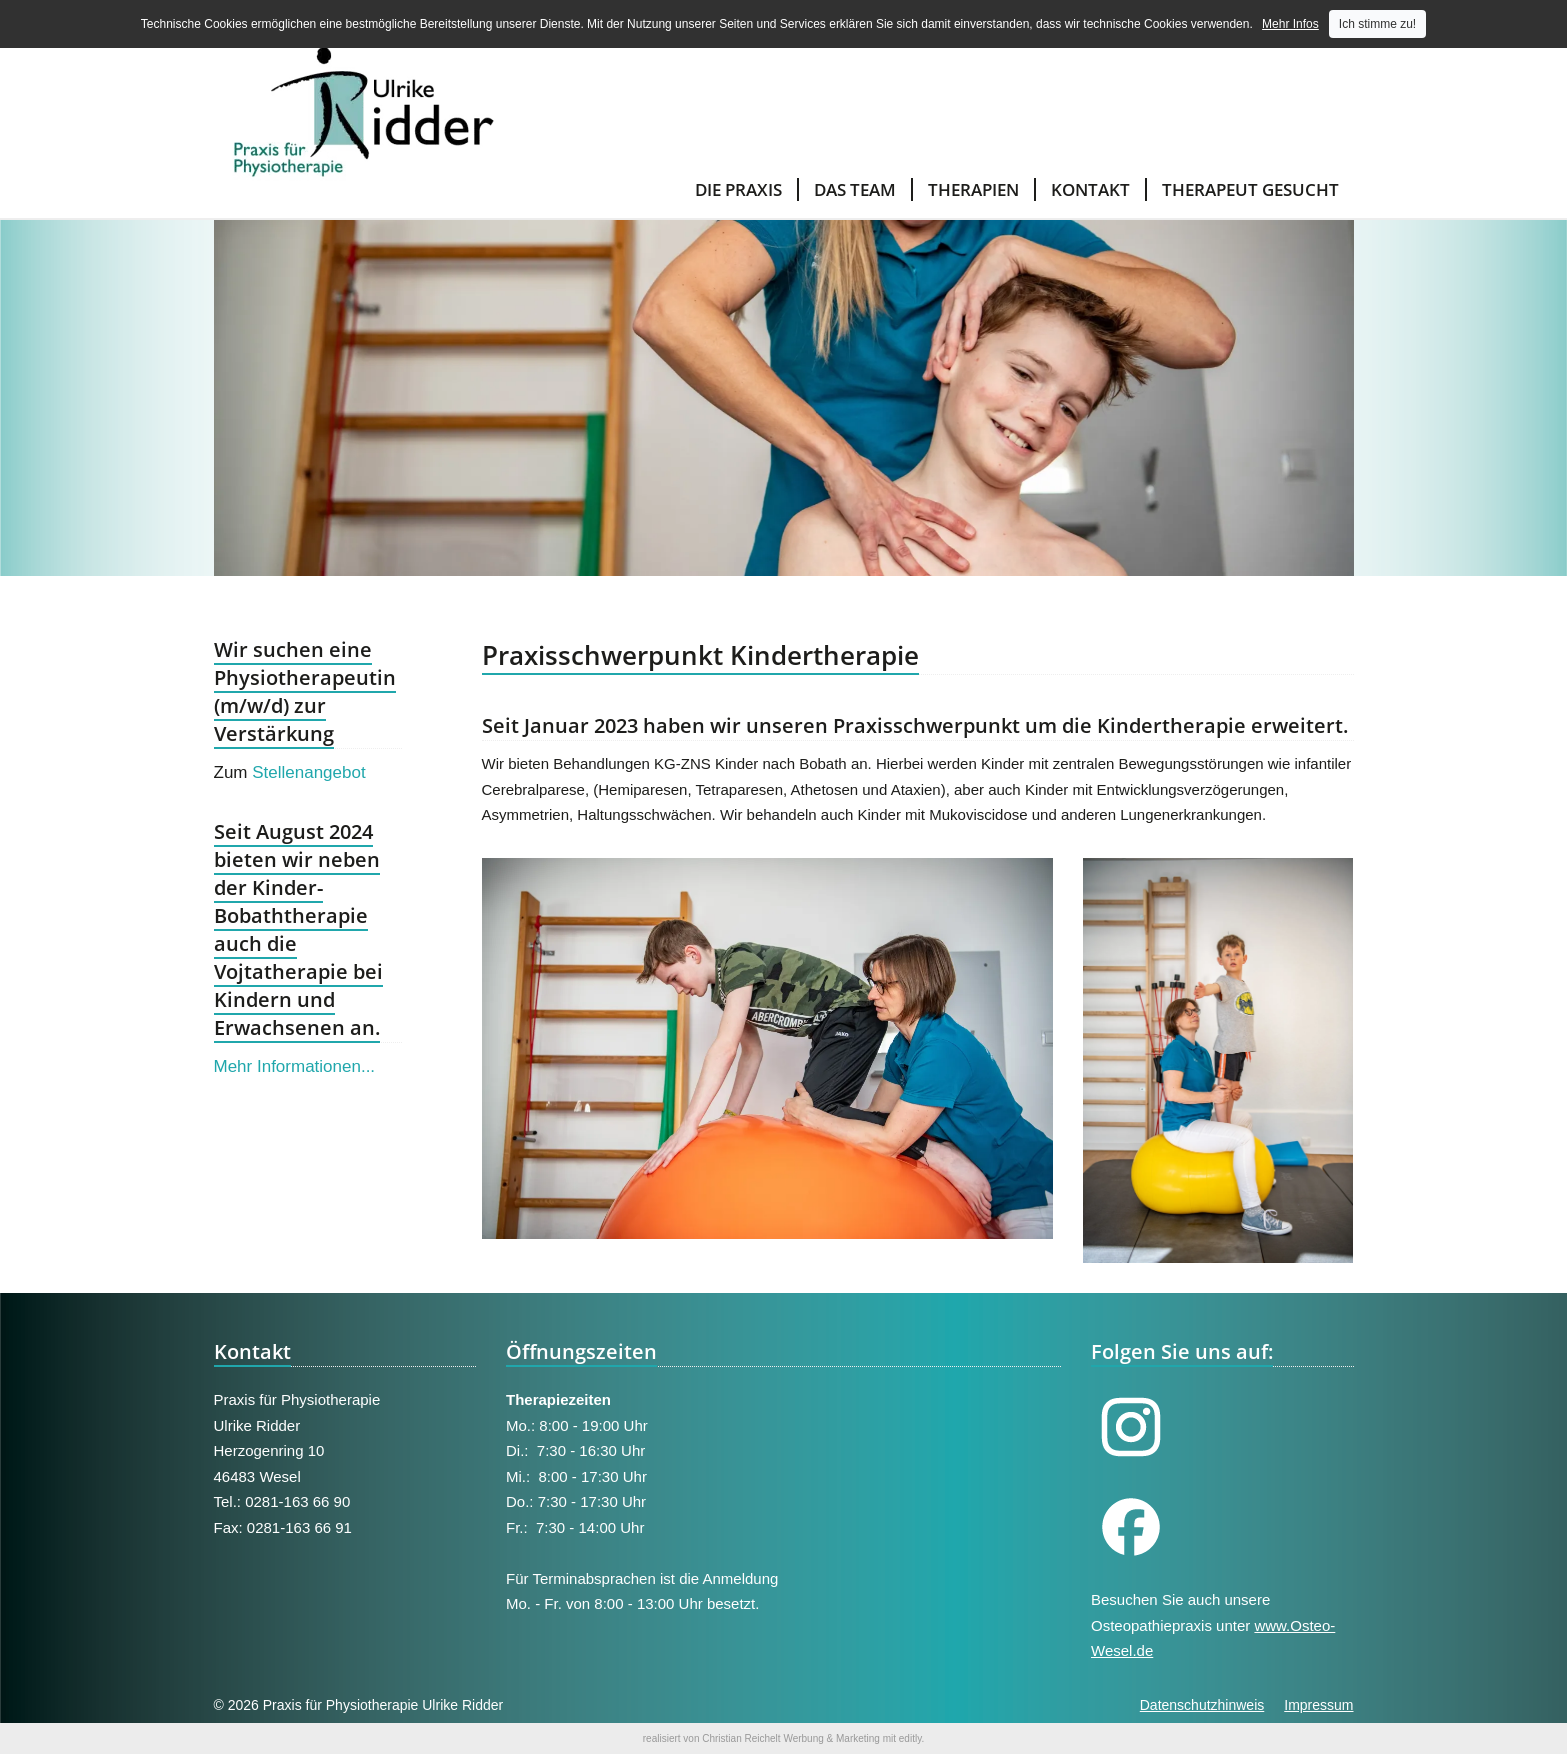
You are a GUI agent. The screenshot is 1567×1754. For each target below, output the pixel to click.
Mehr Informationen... (295, 1066)
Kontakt (1090, 189)
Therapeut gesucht (1250, 189)
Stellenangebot (308, 772)
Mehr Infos (1290, 24)
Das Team (855, 189)
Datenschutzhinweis (1202, 1705)
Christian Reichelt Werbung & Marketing (791, 1738)
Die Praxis (738, 189)
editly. (911, 1738)
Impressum (1318, 1705)
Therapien (973, 189)
